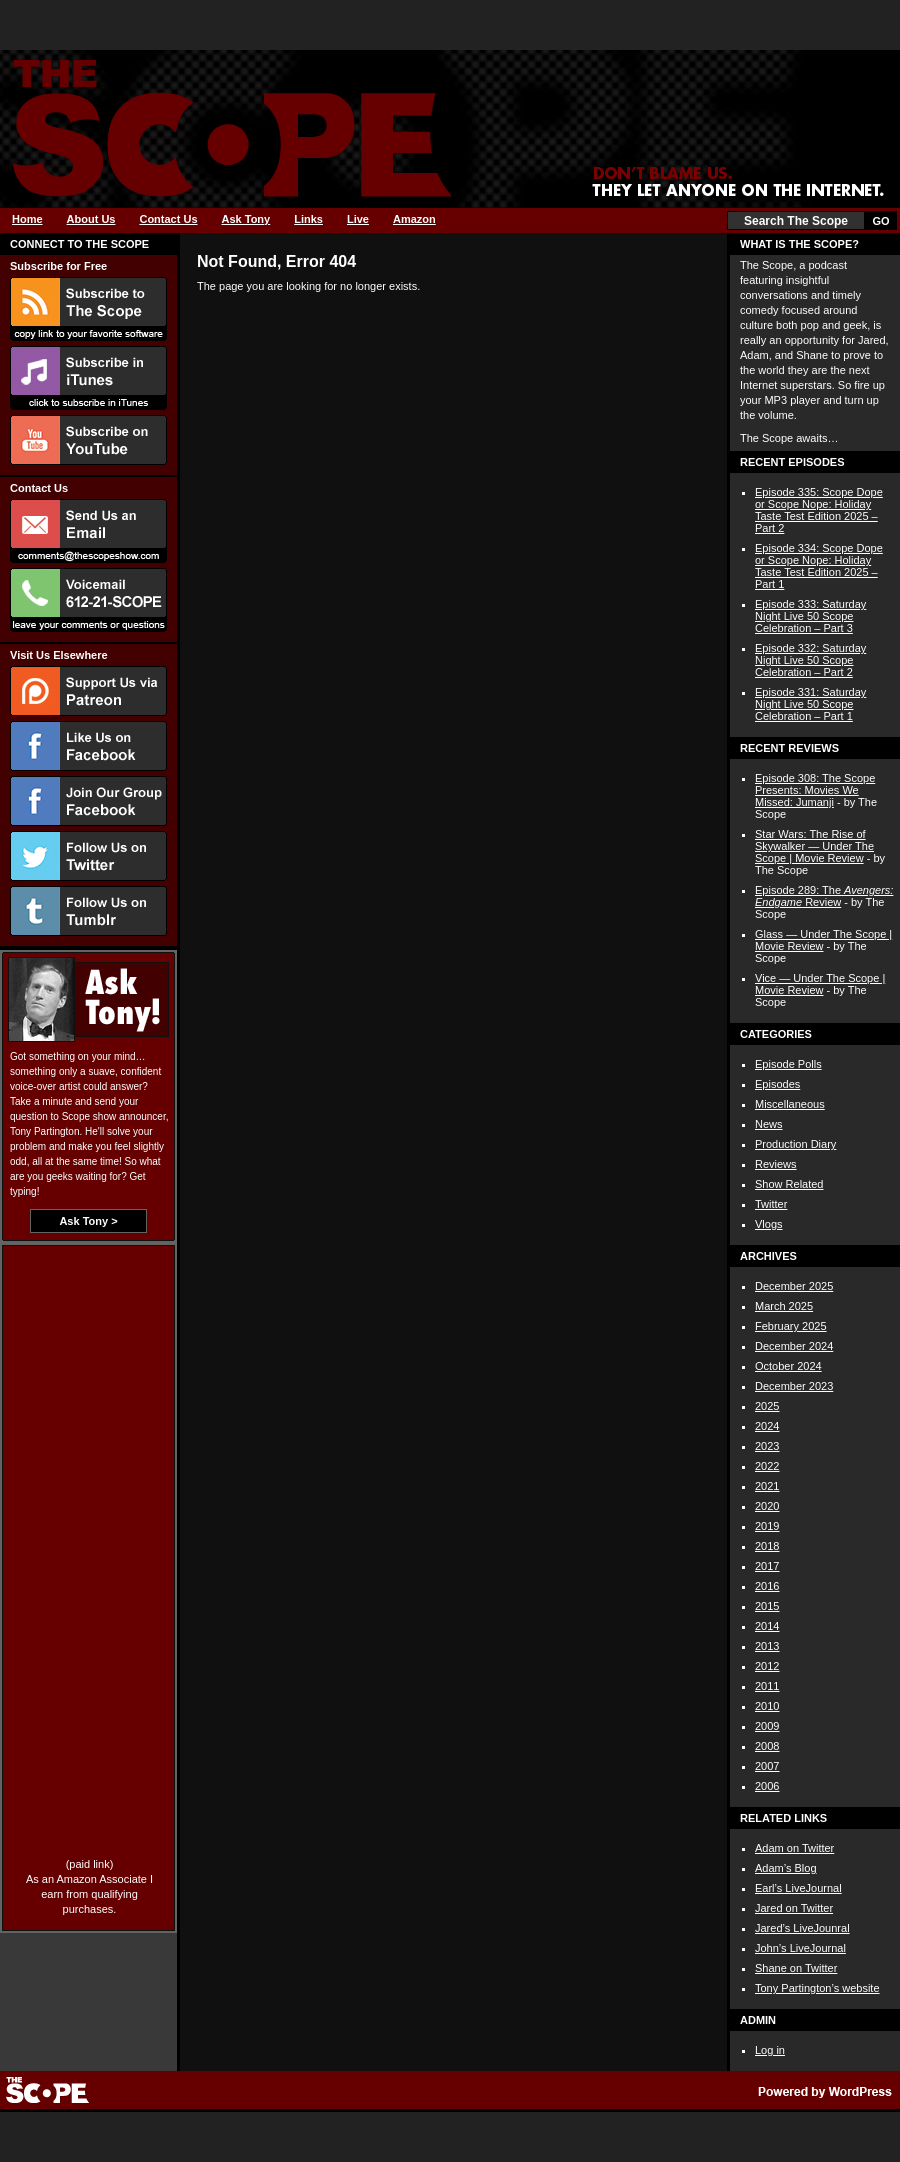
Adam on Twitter (794, 1848)
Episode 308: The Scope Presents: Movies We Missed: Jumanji (815, 790)
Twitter (771, 1204)
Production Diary (795, 1144)
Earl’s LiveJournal (798, 1888)
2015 (767, 1606)
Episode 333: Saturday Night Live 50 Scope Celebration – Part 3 (810, 616)
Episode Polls (788, 1064)
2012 (767, 1666)
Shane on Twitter (796, 1968)
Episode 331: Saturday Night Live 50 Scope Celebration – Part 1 (810, 704)
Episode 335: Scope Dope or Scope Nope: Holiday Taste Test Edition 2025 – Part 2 (819, 510)
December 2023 (794, 1386)
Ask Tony (246, 219)
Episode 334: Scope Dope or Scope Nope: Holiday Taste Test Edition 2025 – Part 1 (819, 566)
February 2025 (791, 1326)
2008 (767, 1746)
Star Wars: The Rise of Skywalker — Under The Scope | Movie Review (814, 846)
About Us (91, 219)
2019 (767, 1526)
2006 (767, 1786)
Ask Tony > (88, 1221)
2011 (767, 1686)
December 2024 (794, 1346)
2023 (767, 1446)
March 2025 (784, 1306)
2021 (767, 1486)
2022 (767, 1466)
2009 (767, 1726)
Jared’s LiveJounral (802, 1928)
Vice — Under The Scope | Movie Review (820, 984)
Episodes (777, 1084)
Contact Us (168, 219)
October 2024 (788, 1366)
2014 (767, 1626)
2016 (767, 1586)
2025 (767, 1406)
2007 (767, 1766)
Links (308, 219)
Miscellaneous (790, 1104)
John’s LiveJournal (800, 1948)
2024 (767, 1426)
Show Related (789, 1184)
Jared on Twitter (794, 1908)
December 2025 (794, 1286)
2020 (767, 1506)
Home (27, 219)
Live (358, 219)
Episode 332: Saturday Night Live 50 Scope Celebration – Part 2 (810, 660)
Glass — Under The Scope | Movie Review (823, 940)
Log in (770, 2050)
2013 (767, 1646)
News (769, 1124)
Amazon (414, 219)
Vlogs (769, 1224)
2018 (767, 1546)
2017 (767, 1566)
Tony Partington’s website (817, 1988)
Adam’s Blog (786, 1868)
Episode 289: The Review (824, 896)
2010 (767, 1706)
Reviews (776, 1164)
